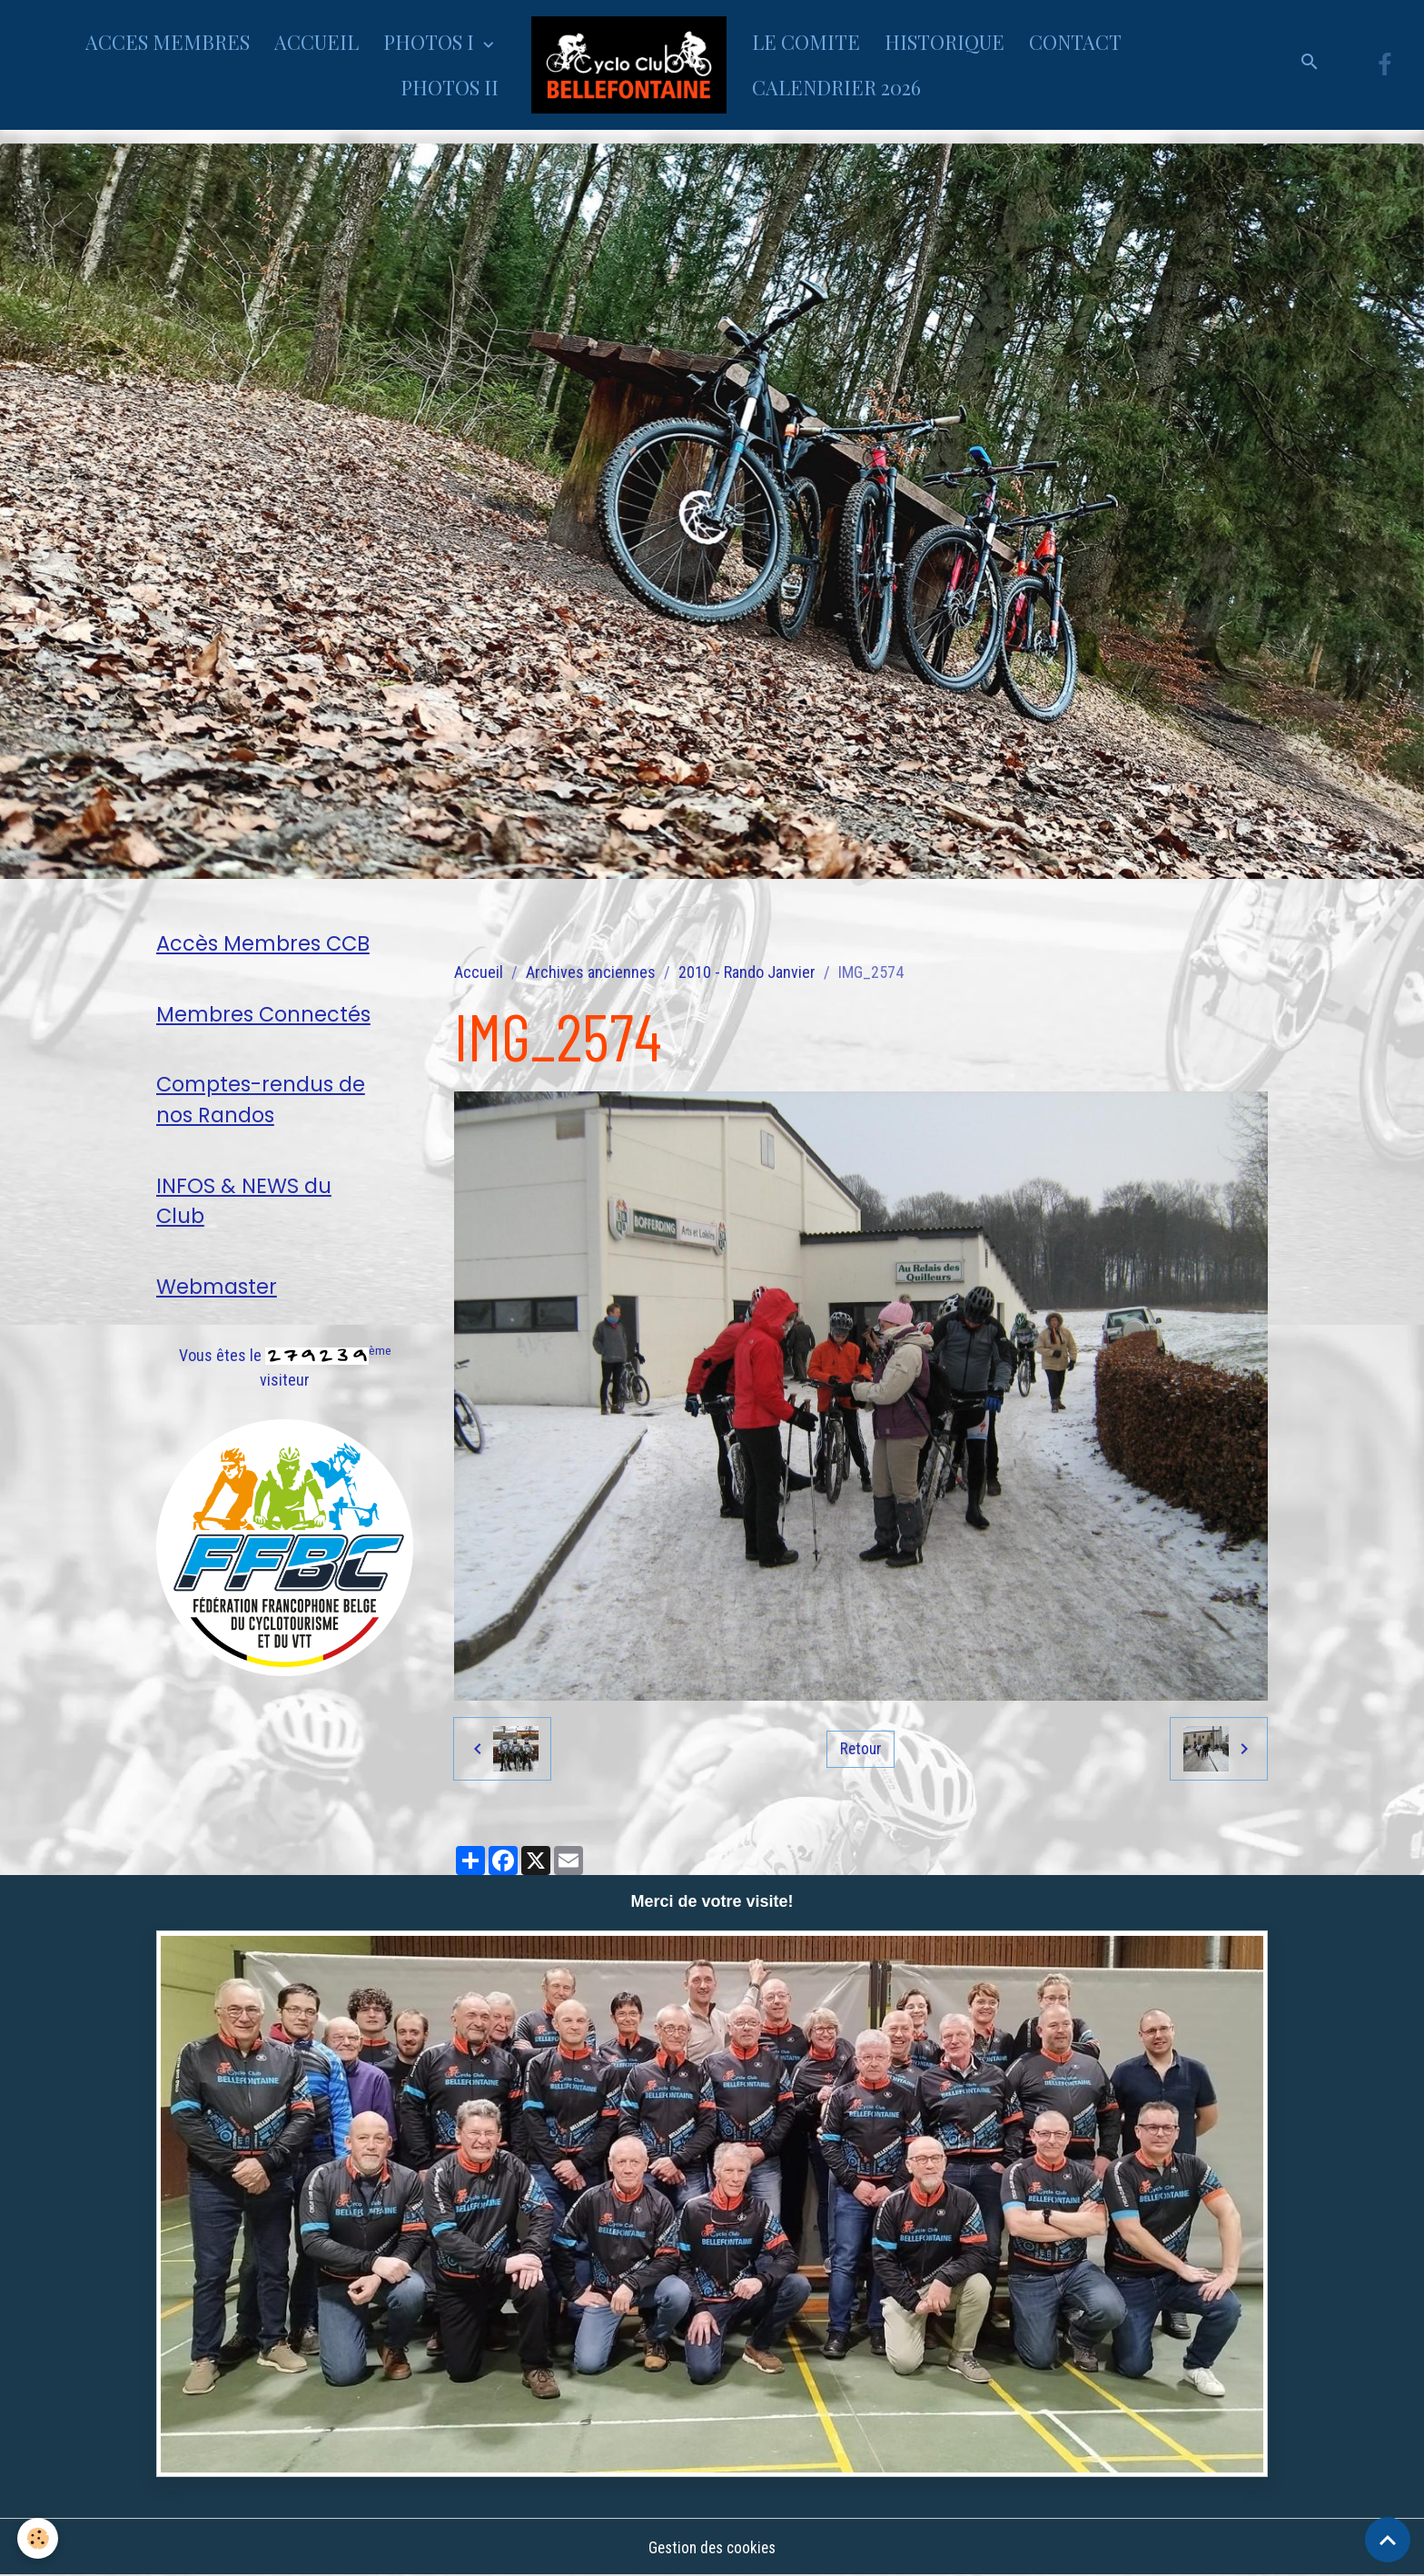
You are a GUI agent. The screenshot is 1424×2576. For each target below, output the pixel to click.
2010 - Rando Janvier (747, 972)
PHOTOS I (431, 41)
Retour (861, 1748)
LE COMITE (806, 41)
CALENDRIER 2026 (836, 87)
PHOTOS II (449, 87)
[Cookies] (38, 2538)
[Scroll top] (1387, 2539)
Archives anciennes (591, 972)
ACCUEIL (316, 41)
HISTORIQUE (944, 41)
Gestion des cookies (712, 2547)
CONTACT (1075, 41)
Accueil (478, 972)
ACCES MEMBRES (167, 41)
